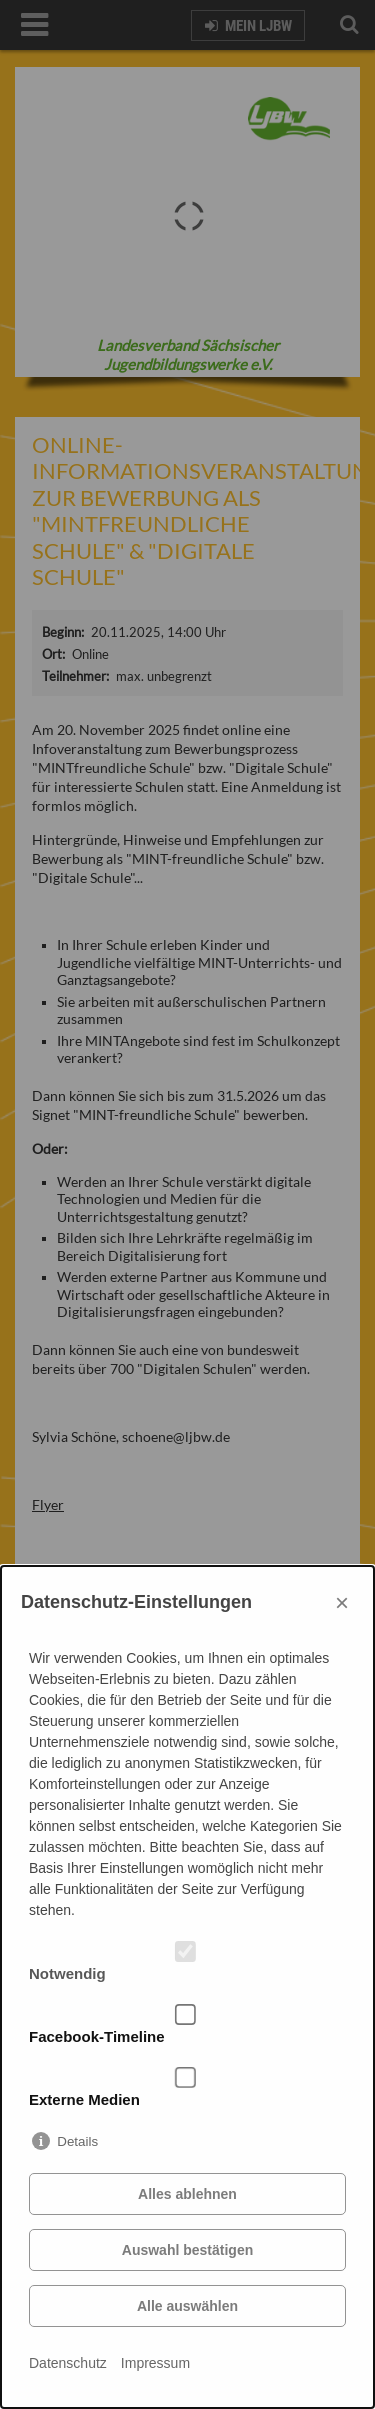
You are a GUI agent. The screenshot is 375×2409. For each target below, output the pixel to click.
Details (77, 2141)
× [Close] (342, 1602)
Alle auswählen (187, 2306)
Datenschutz (68, 2363)
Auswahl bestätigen (187, 2250)
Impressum (155, 2363)
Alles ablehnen (187, 2194)
